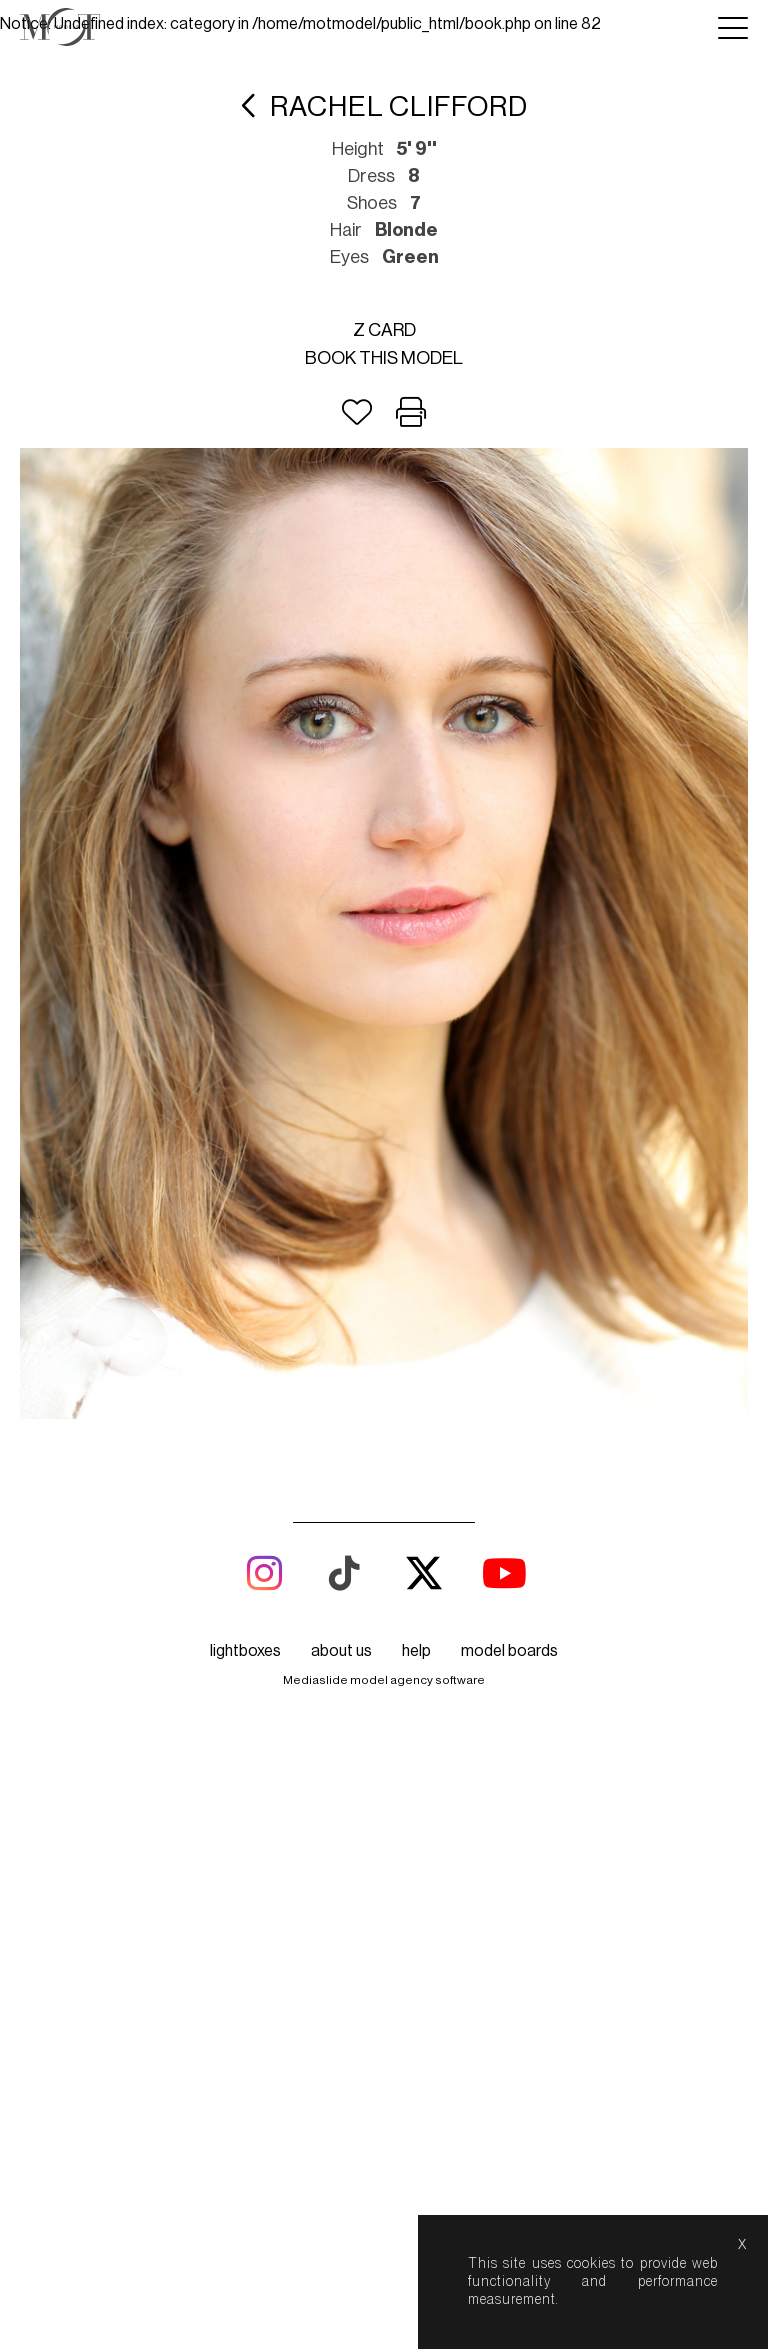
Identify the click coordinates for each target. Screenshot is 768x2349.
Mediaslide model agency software (384, 1680)
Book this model (384, 358)
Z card (384, 330)
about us (341, 1651)
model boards (509, 1651)
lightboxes (245, 1651)
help (416, 1651)
